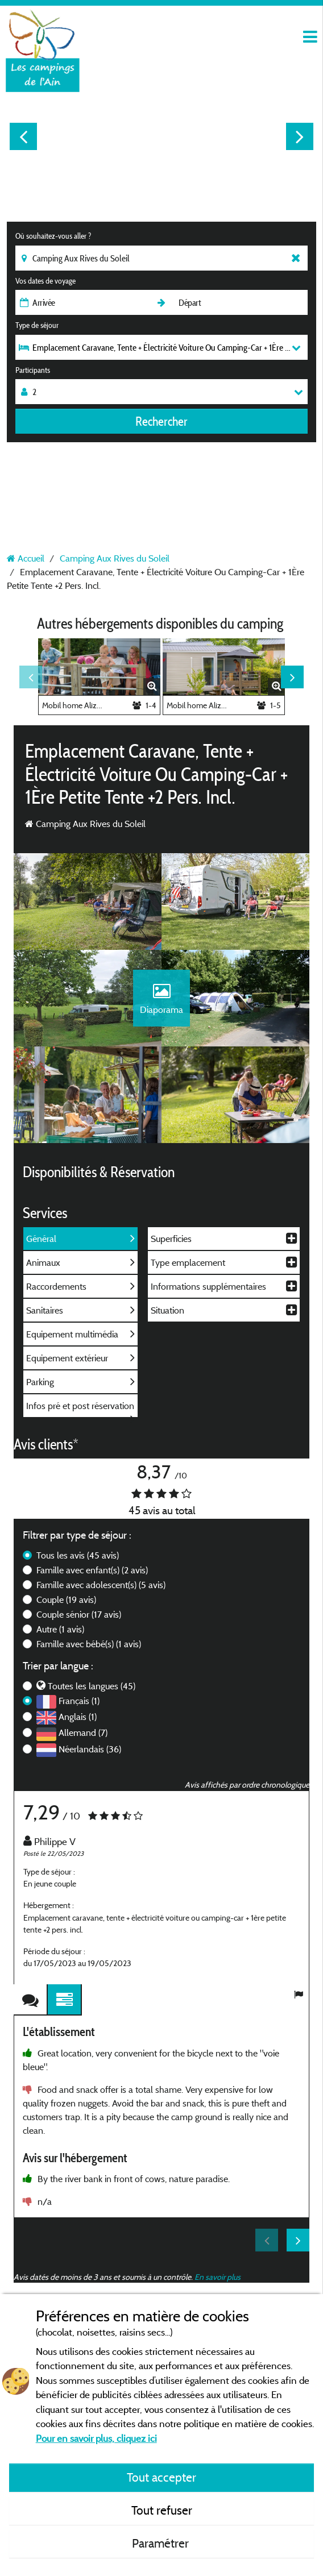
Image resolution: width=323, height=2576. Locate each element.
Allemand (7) (83, 1732)
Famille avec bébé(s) (88, 1644)
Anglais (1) (78, 1716)
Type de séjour (37, 325)
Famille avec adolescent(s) (100, 1584)
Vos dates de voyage (45, 281)
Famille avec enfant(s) (92, 1570)
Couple (66, 1599)
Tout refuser (161, 2510)
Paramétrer (162, 2543)
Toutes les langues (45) (91, 1686)
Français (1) (79, 1700)
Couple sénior (78, 1614)
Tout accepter (161, 2477)
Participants (32, 370)
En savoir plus (217, 2277)
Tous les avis (77, 1555)
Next (299, 136)
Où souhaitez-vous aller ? (53, 236)
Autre (60, 1629)
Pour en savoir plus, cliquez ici (96, 2438)
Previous (23, 136)
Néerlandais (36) (90, 1749)
